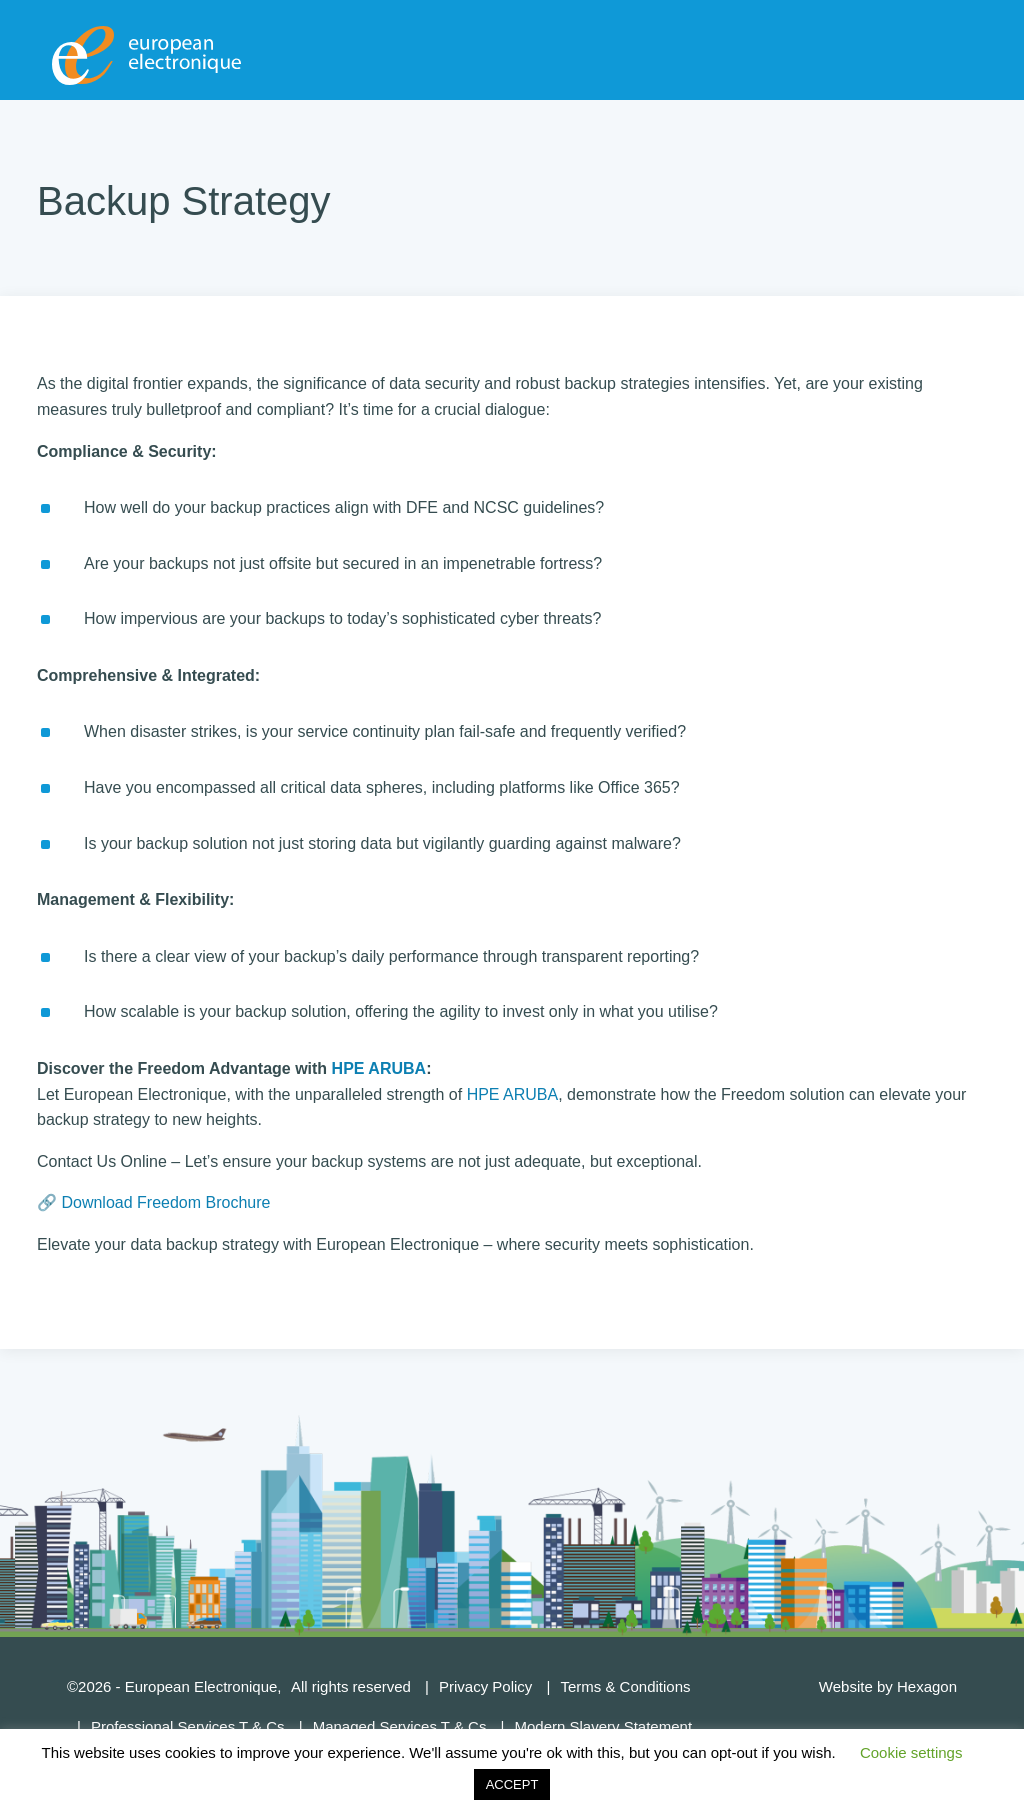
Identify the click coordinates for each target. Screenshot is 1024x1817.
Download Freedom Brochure (165, 1202)
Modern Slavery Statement (603, 1726)
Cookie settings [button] (911, 1752)
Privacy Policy (485, 1686)
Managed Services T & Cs (400, 1726)
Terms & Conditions (625, 1686)
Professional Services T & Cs (188, 1726)
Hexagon (927, 1686)
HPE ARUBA (379, 1068)
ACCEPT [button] (512, 1784)
